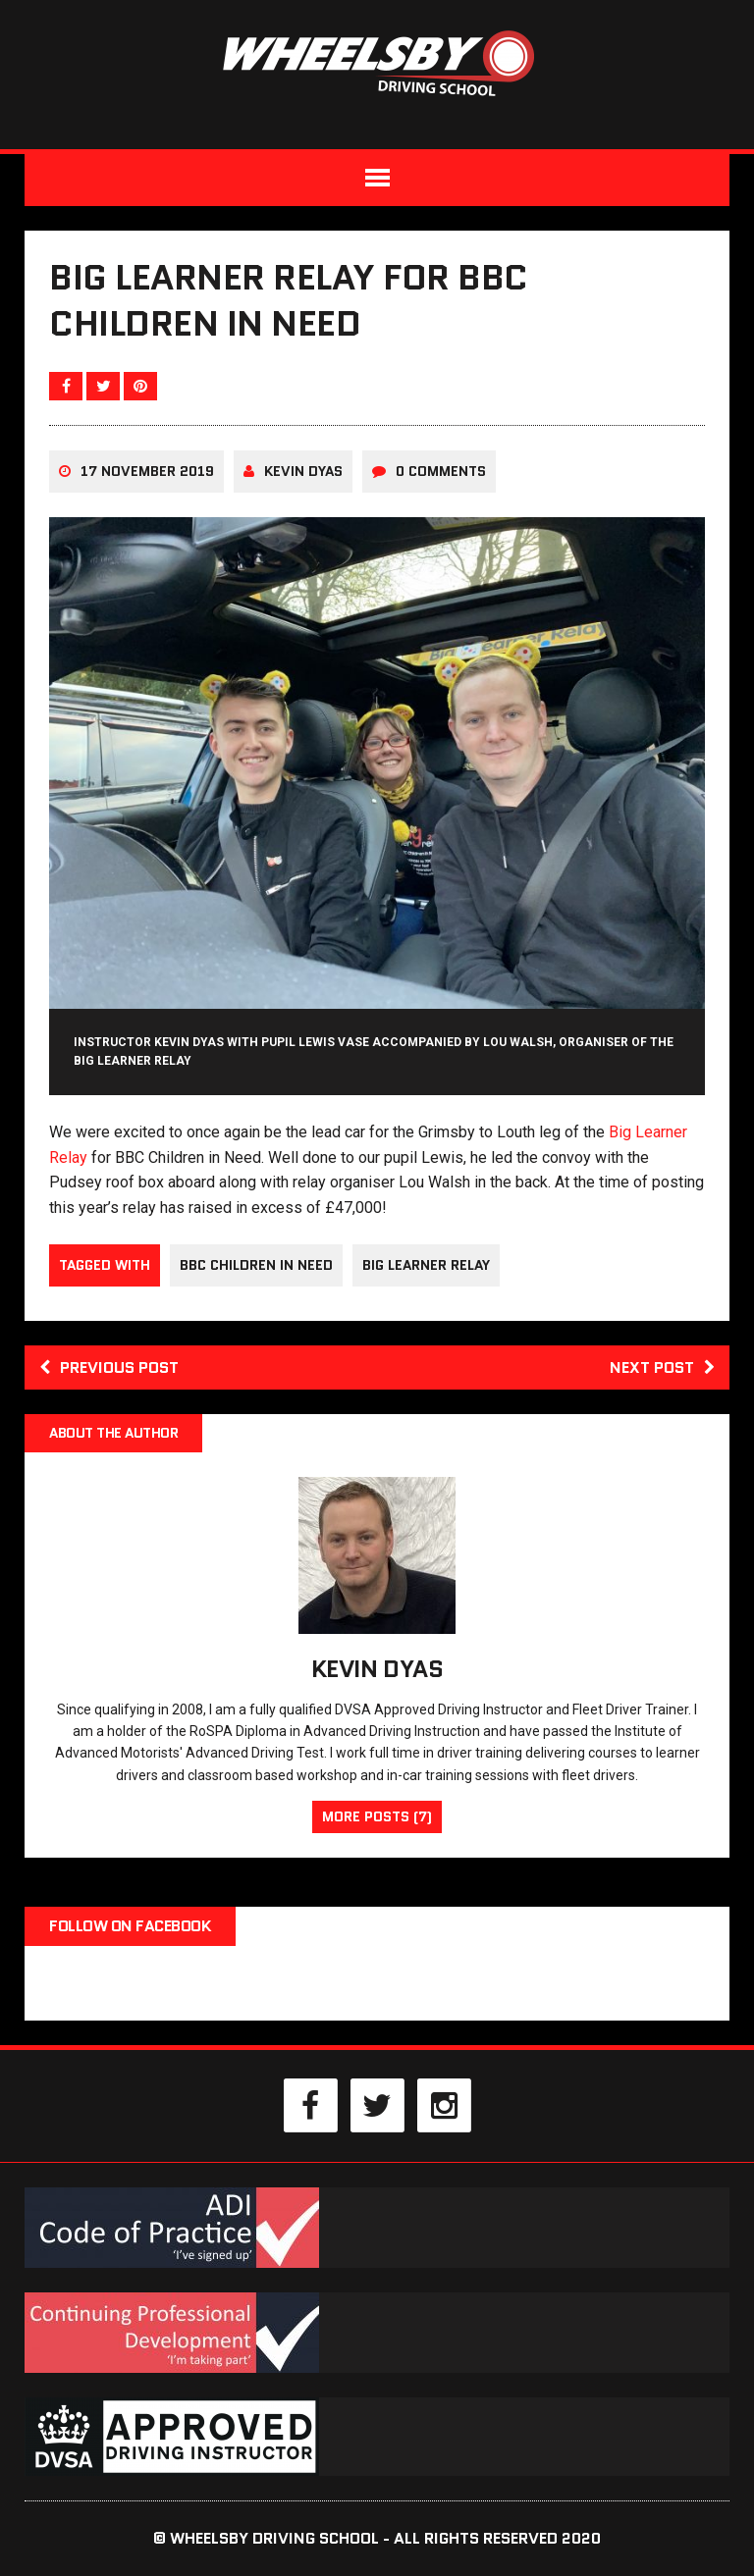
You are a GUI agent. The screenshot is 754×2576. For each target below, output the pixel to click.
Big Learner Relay (426, 1265)
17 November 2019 (147, 471)
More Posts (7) (377, 1816)
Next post (662, 1367)
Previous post (109, 1367)
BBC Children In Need (256, 1265)
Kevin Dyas (303, 471)
